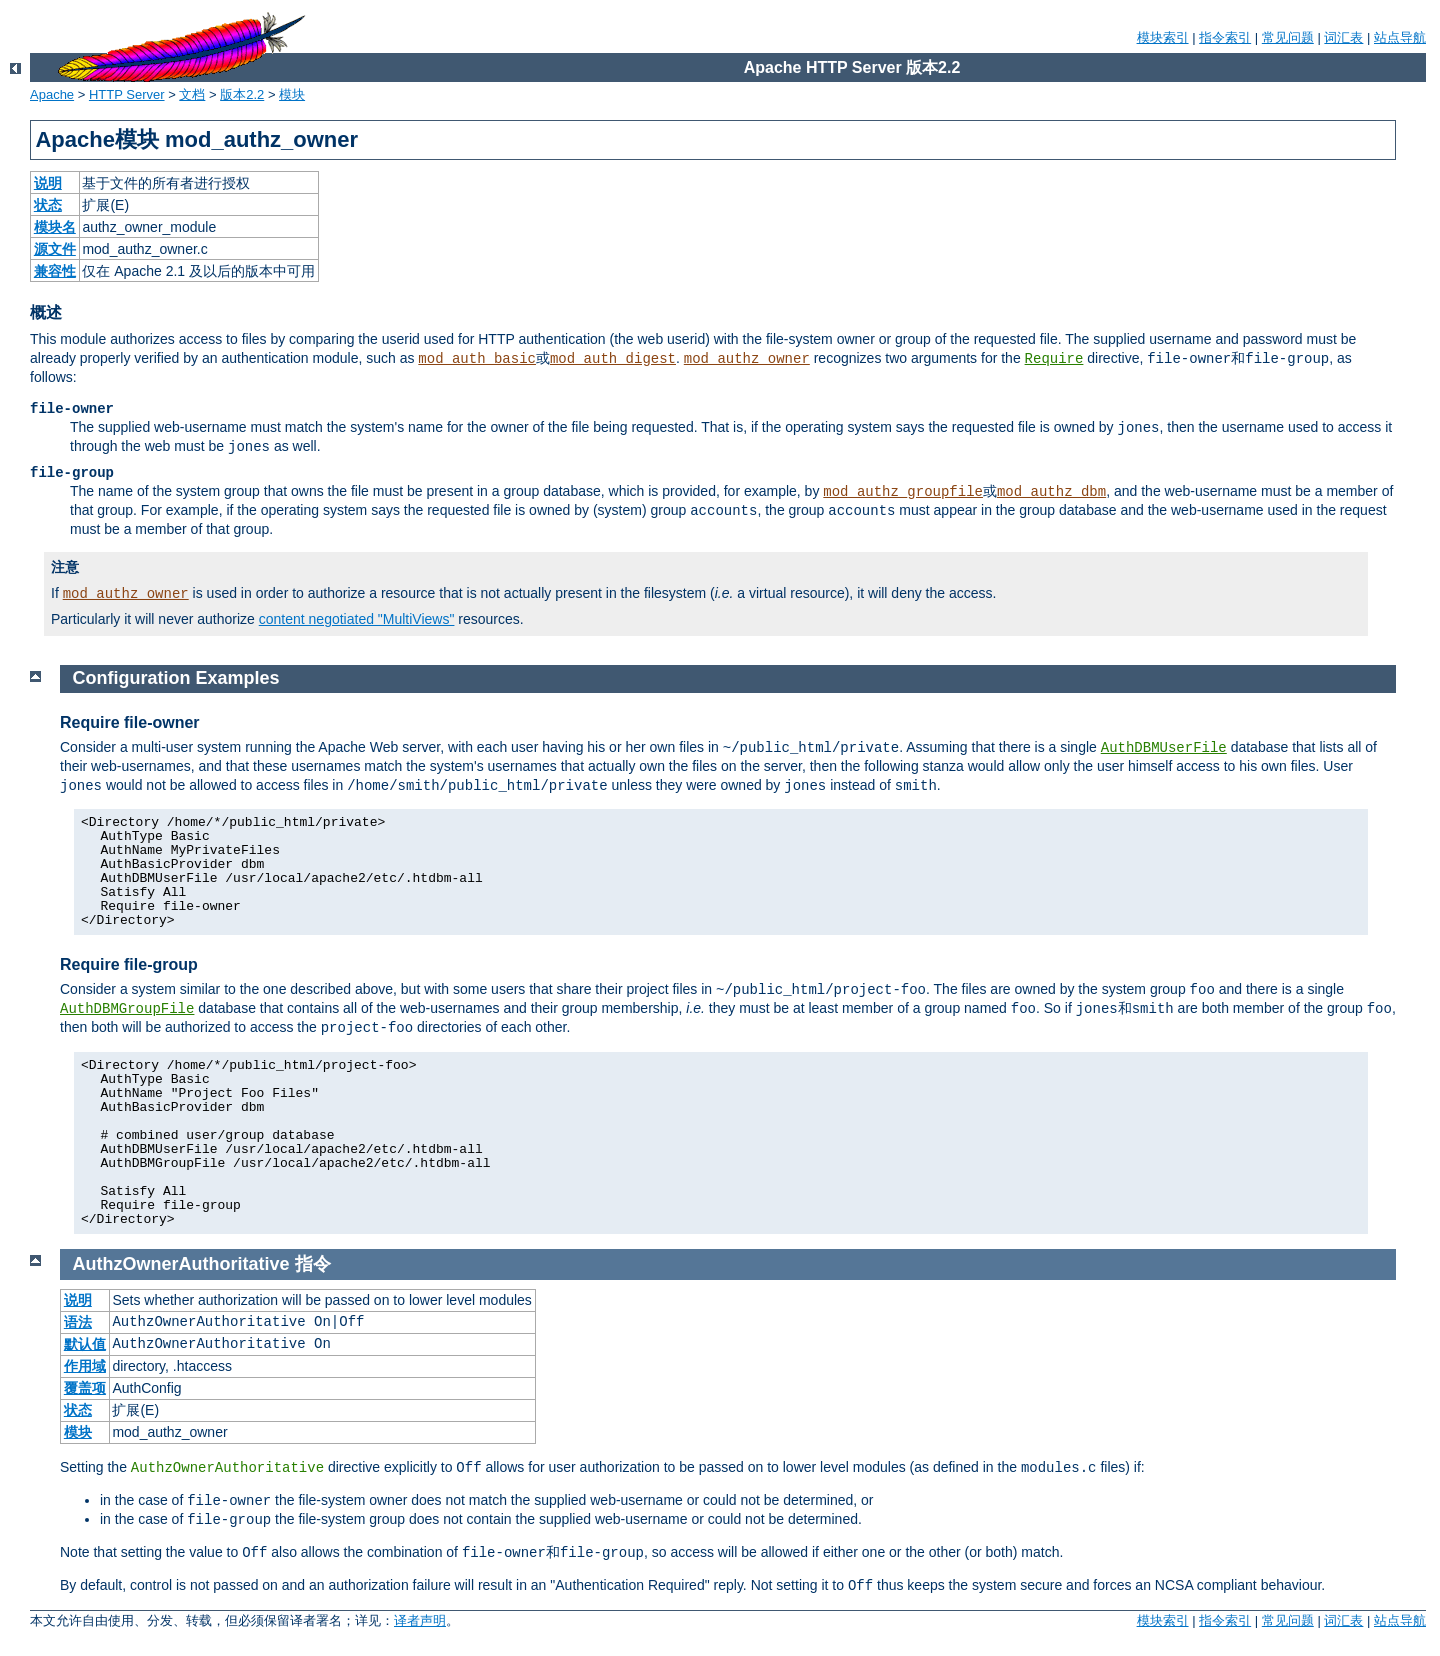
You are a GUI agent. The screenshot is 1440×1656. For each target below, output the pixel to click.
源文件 (55, 249)
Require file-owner (130, 722)
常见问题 (1288, 37)
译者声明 (420, 1620)
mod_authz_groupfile (903, 492)
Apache (52, 94)
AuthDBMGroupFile (127, 1009)
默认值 (85, 1344)
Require (1054, 359)
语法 (78, 1322)
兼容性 (55, 271)
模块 (292, 94)
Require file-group (129, 964)
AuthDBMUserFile (1164, 748)
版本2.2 (242, 94)
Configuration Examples (176, 678)
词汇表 (1343, 37)
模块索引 (1163, 37)
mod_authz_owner (747, 359)
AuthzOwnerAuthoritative (181, 1264)
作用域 (85, 1366)
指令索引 (1225, 37)
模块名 (55, 227)
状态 (48, 205)
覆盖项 (85, 1388)
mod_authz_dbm (1051, 492)
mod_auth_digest (613, 359)
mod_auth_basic (477, 359)
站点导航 (1400, 37)
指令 (313, 1264)
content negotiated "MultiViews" (357, 619)
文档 (192, 94)
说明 (48, 183)
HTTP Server (127, 94)
